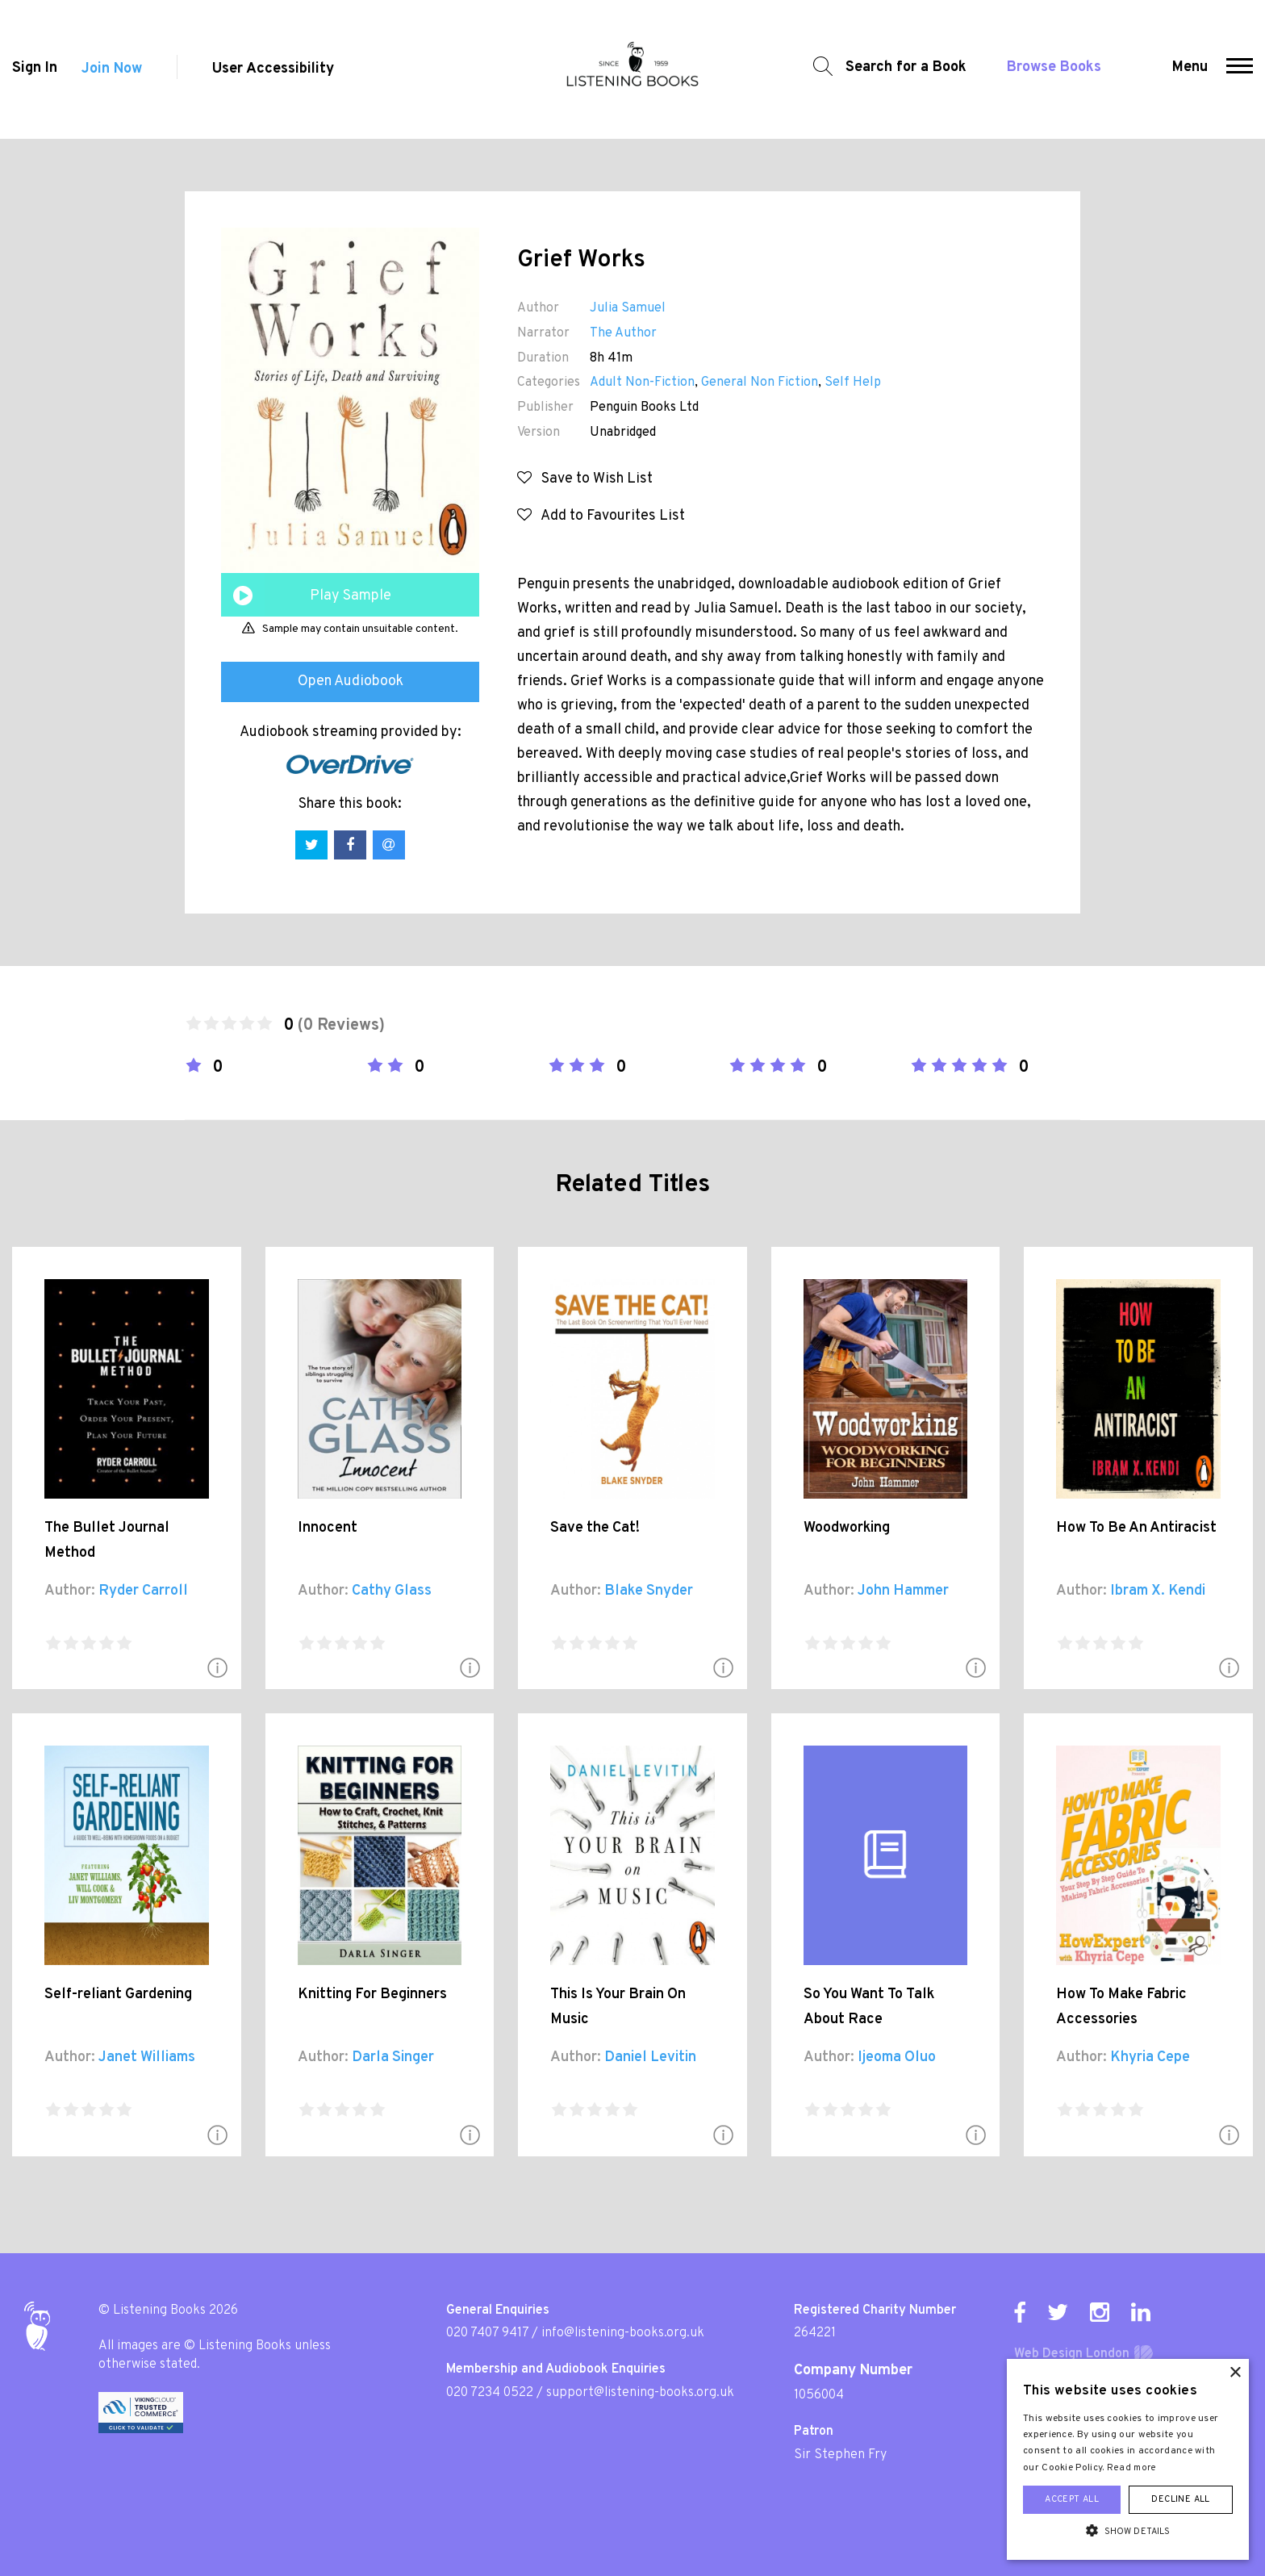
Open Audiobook (350, 681)
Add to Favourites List (601, 516)
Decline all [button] (1180, 2499)
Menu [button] (1190, 69)
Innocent (327, 1528)
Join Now (111, 70)
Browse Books (1053, 69)
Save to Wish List (585, 479)
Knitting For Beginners (372, 1994)
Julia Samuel (628, 308)
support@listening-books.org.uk (640, 2393)
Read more (1132, 2468)
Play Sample (350, 596)
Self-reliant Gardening (118, 1994)
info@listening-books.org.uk (622, 2333)
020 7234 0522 (489, 2393)
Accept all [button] (1072, 2499)
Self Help (853, 382)
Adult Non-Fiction (642, 382)
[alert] (1128, 2459)
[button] (1239, 69)
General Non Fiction (759, 382)
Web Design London (1071, 2354)
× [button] (1235, 2373)
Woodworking (847, 1528)
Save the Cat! (595, 1528)
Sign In (34, 70)
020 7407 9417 (487, 2333)
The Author (623, 333)
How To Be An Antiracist (1136, 1528)
